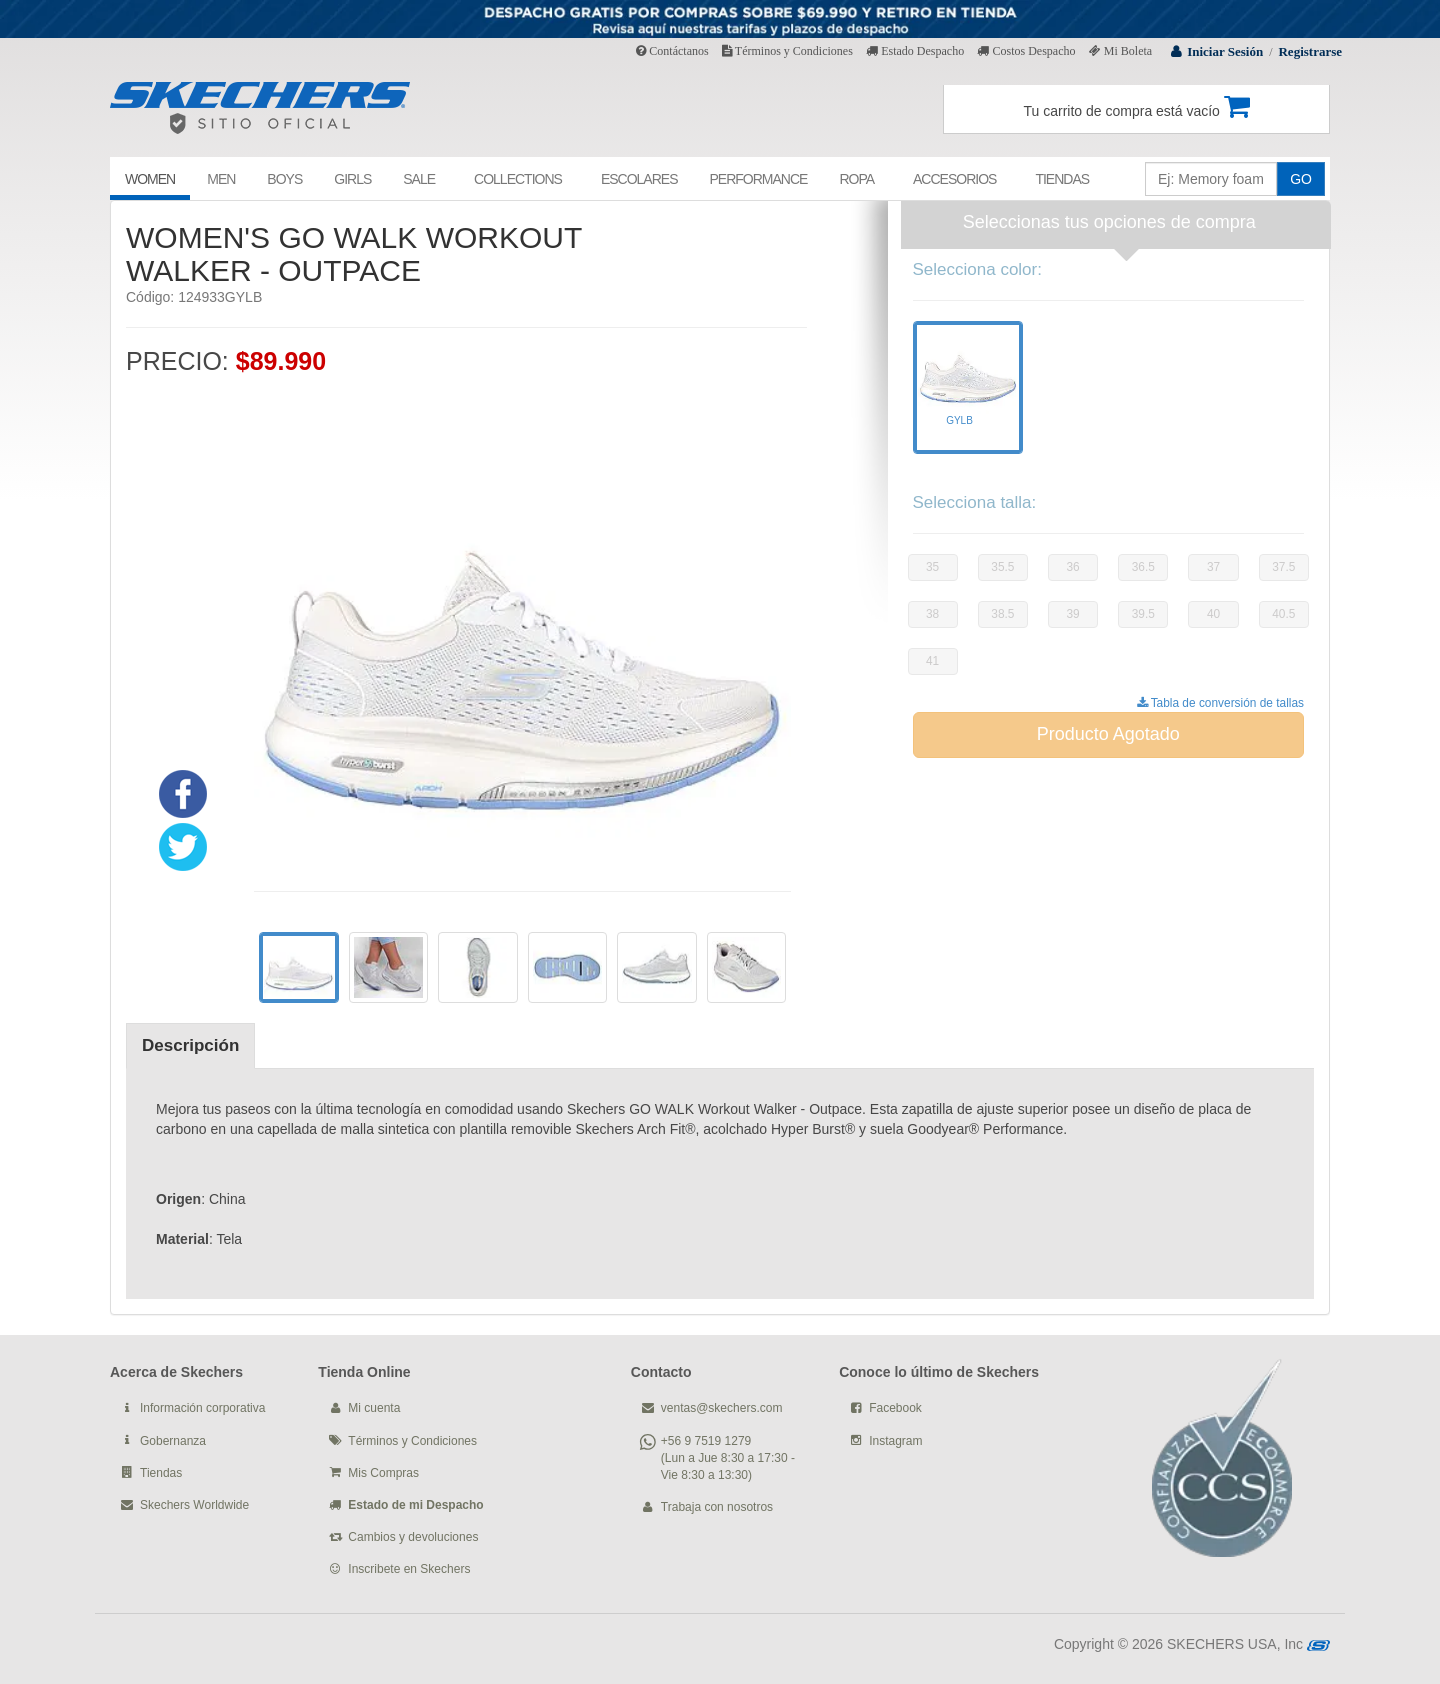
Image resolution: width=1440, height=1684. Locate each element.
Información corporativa (202, 1408)
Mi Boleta (1120, 51)
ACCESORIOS (954, 179)
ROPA (856, 179)
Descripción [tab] (190, 1045)
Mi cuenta (374, 1408)
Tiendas (161, 1473)
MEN (221, 179)
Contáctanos (672, 51)
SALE (419, 179)
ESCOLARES (639, 179)
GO (1301, 179)
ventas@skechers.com (722, 1408)
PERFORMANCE (758, 179)
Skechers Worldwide (194, 1505)
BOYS (284, 179)
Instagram (895, 1441)
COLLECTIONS (518, 179)
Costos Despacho (1026, 51)
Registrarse (1310, 51)
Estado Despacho (915, 51)
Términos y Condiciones (787, 51)
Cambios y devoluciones (413, 1537)
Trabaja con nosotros (717, 1507)
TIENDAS (1062, 179)
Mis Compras (383, 1473)
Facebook (895, 1408)
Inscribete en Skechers (409, 1569)
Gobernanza (173, 1441)
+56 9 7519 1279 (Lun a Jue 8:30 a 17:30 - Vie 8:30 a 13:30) (728, 1458)
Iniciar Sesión (1225, 51)
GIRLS (352, 179)
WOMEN (150, 179)
